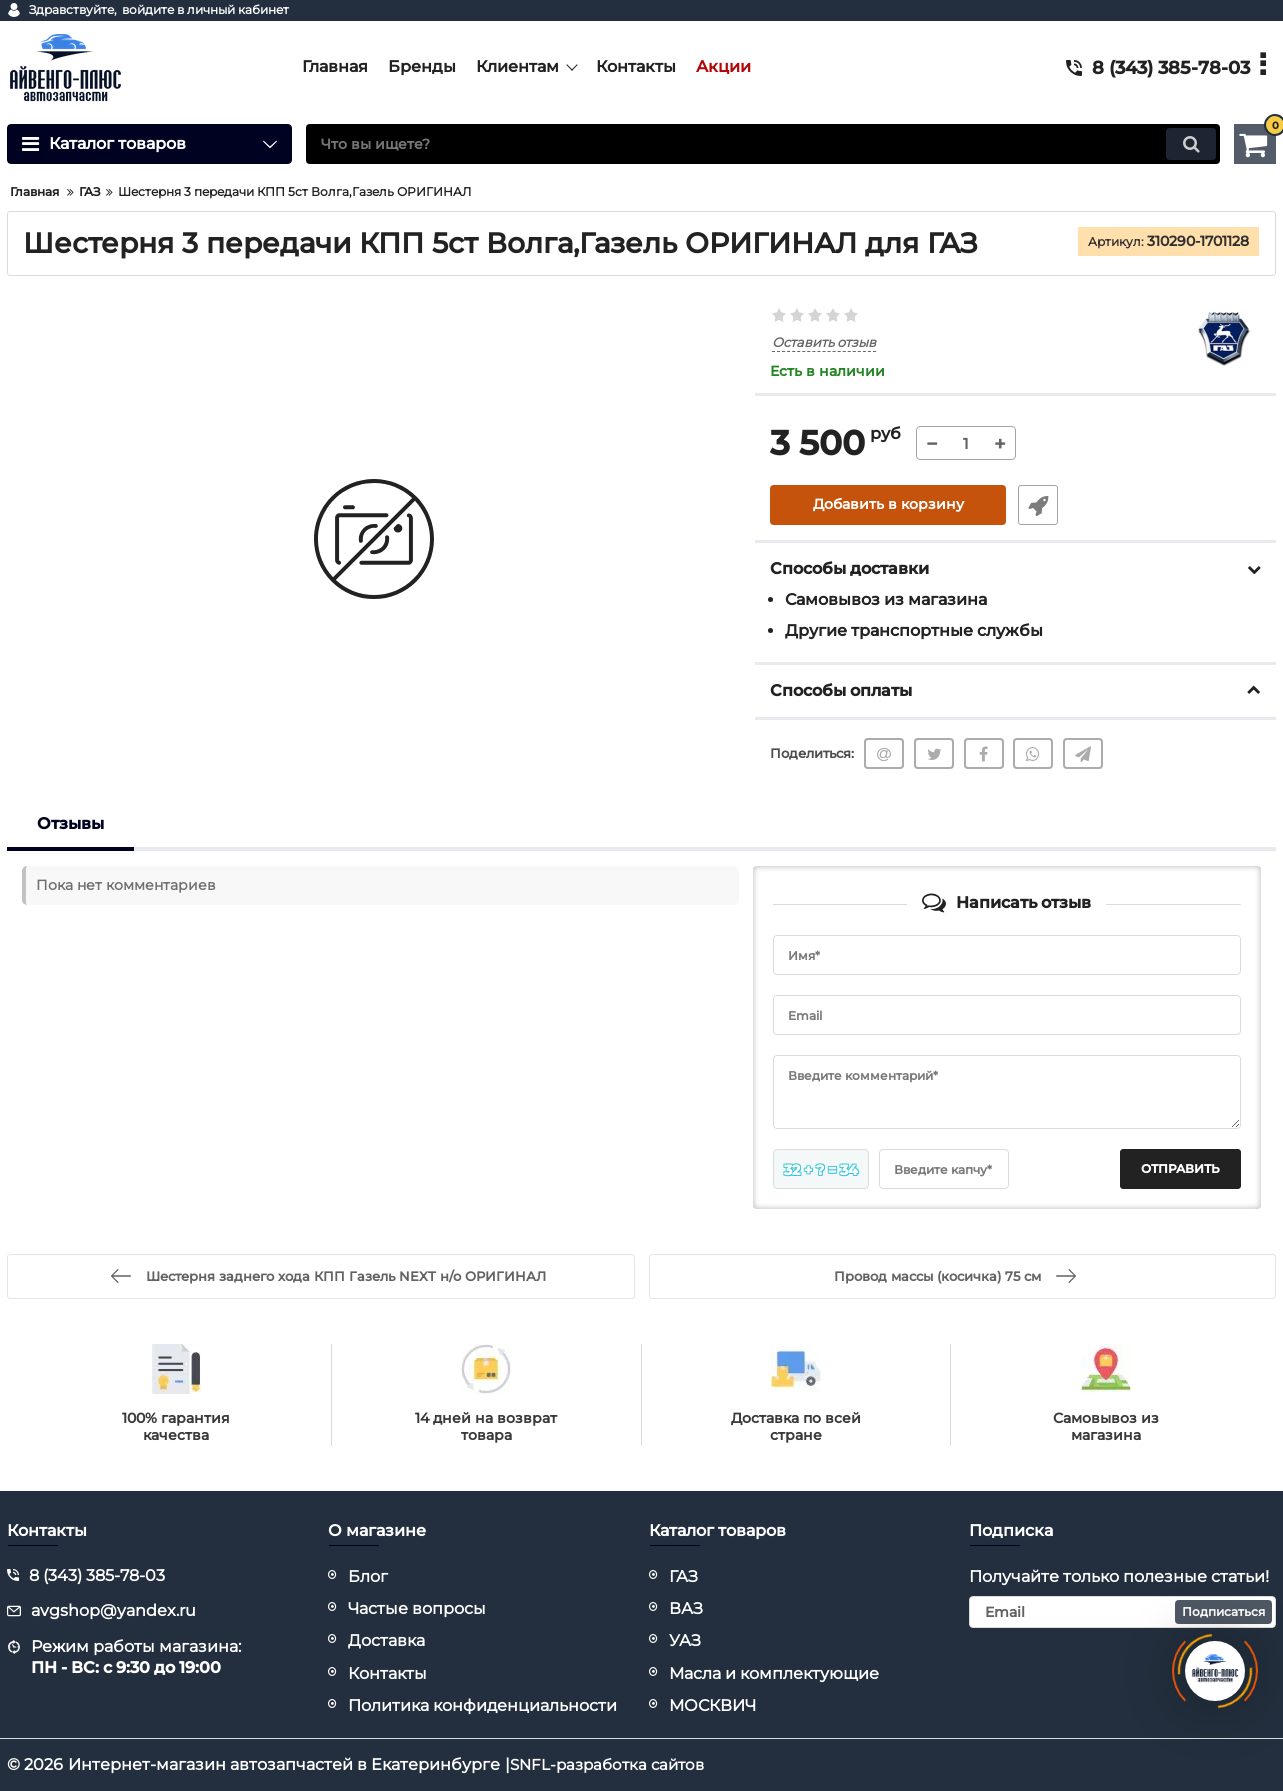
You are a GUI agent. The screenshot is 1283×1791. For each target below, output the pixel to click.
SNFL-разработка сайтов (612, 1764)
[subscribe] (1122, 1612)
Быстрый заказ (1036, 505)
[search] (763, 144)
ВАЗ (686, 1608)
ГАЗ (683, 1576)
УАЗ (685, 1640)
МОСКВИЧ (712, 1705)
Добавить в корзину (888, 505)
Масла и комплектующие (774, 1673)
